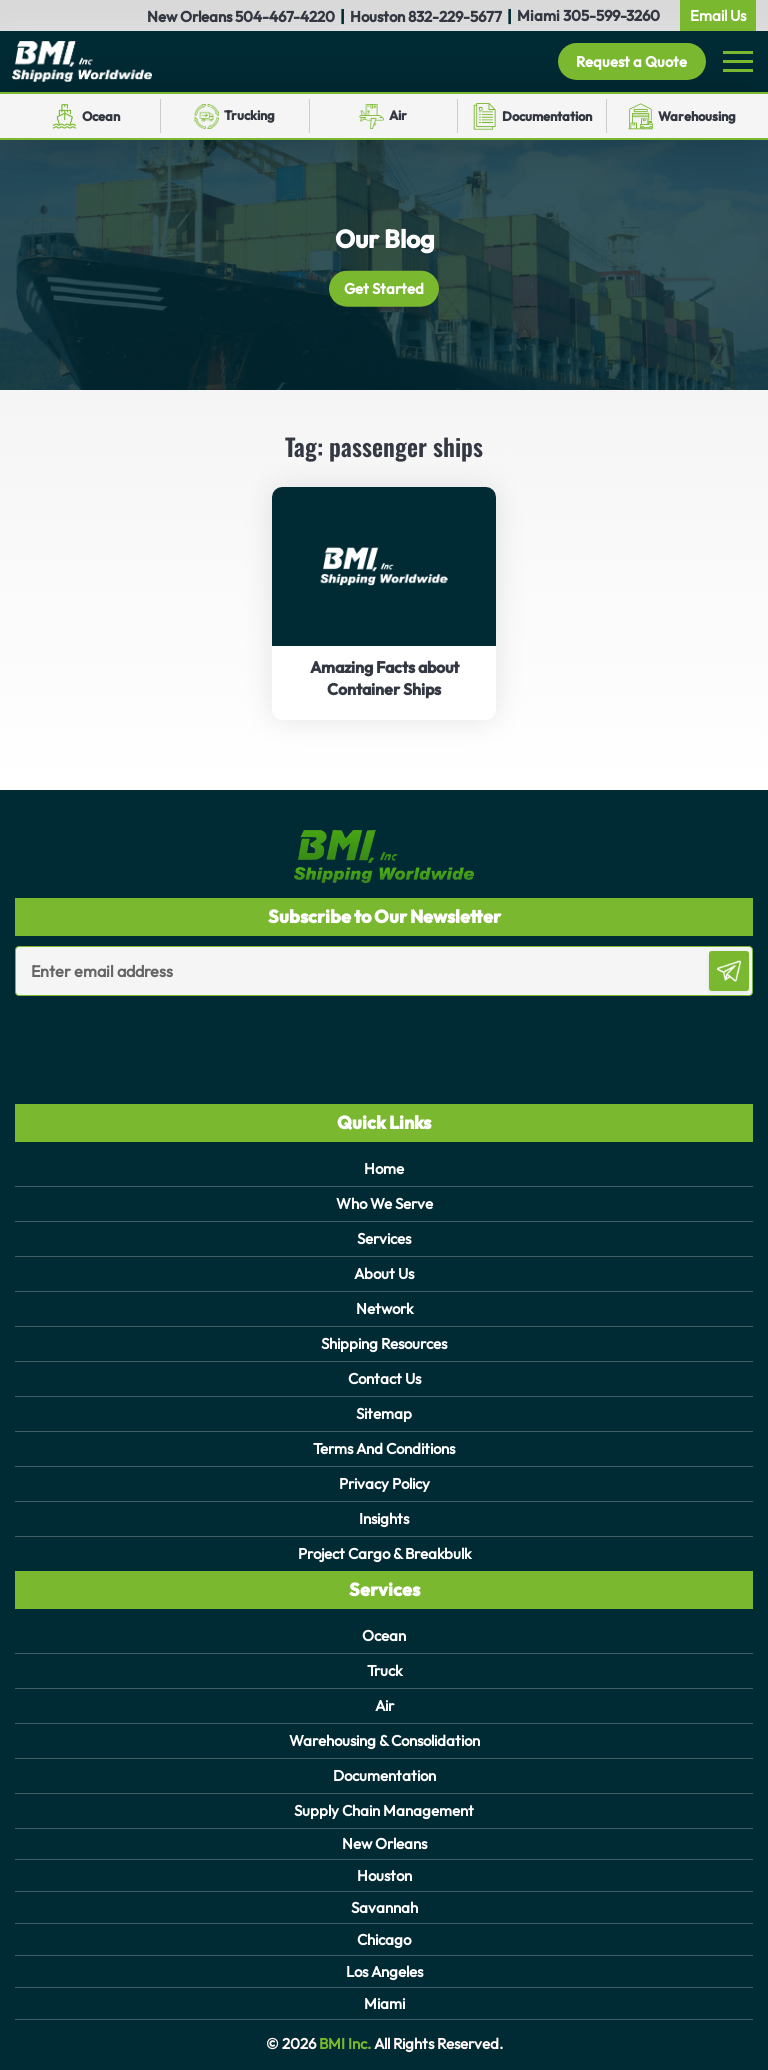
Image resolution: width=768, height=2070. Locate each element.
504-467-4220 (285, 16)
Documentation (547, 116)
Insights (384, 1518)
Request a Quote (630, 61)
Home (384, 1168)
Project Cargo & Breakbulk (384, 1553)
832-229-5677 (455, 16)
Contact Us (384, 1378)
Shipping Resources (384, 1343)
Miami (384, 2003)
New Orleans (384, 1843)
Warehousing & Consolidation (384, 1740)
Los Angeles (384, 1971)
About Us (384, 1273)
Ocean (101, 116)
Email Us (718, 15)
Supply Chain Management (384, 1810)
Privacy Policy (384, 1483)
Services (384, 1238)
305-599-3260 (611, 15)
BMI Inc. (343, 2043)
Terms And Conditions (384, 1448)
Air (398, 115)
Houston (384, 1875)
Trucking (249, 115)
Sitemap (384, 1413)
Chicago (384, 1939)
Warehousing (697, 116)
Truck (384, 1670)
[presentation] (132, 1036)
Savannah (384, 1907)
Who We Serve (384, 1203)
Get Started (384, 288)
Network (384, 1308)
